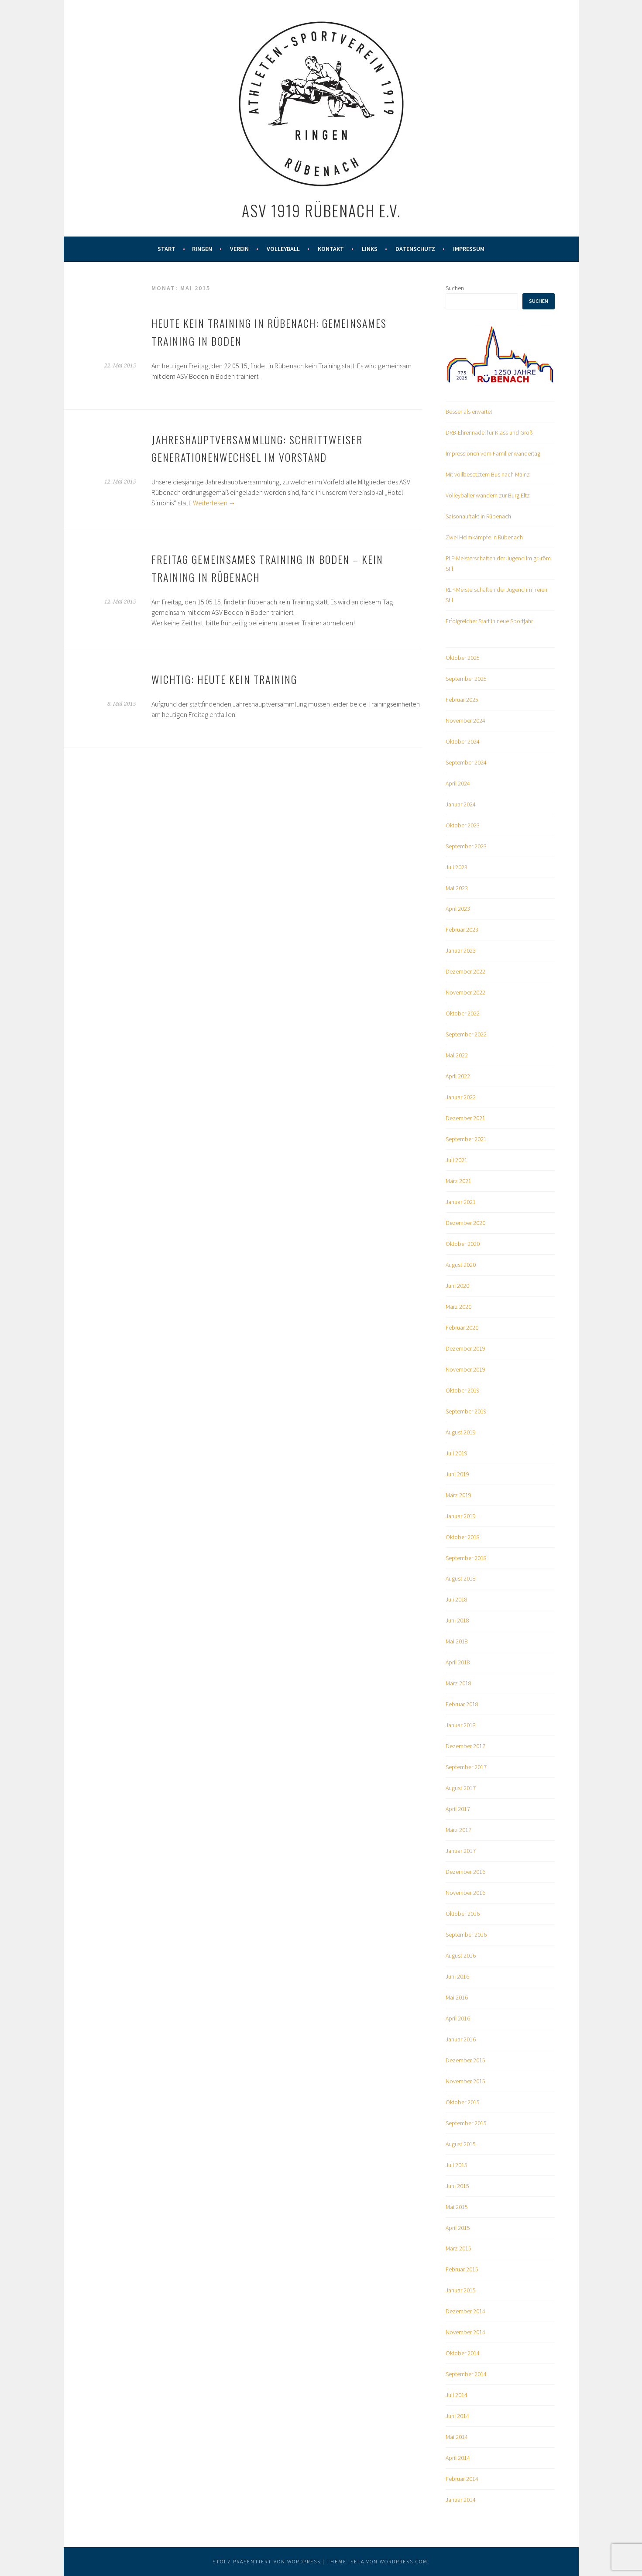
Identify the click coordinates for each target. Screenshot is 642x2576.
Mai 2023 (457, 888)
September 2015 (466, 2123)
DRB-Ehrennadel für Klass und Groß (489, 432)
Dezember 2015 (465, 2060)
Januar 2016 (461, 2039)
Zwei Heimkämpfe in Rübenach (484, 537)
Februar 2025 (462, 699)
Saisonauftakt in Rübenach (478, 516)
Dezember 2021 (465, 1118)
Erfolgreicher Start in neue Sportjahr (489, 621)
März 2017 (458, 1830)
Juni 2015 (457, 2186)
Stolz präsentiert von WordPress (267, 2561)
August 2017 (461, 1788)
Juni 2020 (457, 1286)
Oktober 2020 (463, 1244)
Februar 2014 (462, 2479)
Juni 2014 (457, 2416)
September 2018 (466, 1558)
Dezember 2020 (465, 1223)
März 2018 (458, 1683)
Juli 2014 (456, 2395)
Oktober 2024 (463, 741)
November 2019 (465, 1369)
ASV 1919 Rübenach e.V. (321, 210)
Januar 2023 (461, 950)
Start (166, 249)
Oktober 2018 (463, 1537)
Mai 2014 (457, 2437)
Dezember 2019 (465, 1348)
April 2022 (458, 1076)
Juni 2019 (457, 1474)
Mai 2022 (457, 1055)
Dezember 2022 (465, 971)
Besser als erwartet (469, 411)
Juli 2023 (456, 867)
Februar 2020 (462, 1327)
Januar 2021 (461, 1202)
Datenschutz (415, 249)
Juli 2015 (456, 2165)
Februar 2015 (462, 2269)
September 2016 (466, 1934)
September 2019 (466, 1411)
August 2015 (461, 2144)
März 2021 (458, 1181)
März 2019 (458, 1495)
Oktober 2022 (463, 1013)
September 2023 (466, 846)
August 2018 (461, 1578)
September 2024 (466, 762)
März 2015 (458, 2248)
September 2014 (466, 2374)
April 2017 (458, 1809)
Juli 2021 (456, 1160)
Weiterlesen (214, 502)
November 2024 (465, 720)
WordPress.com (404, 2561)
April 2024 (458, 783)
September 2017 (466, 1767)
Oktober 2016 (463, 1913)
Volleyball (283, 249)
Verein (239, 249)
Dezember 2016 (465, 1872)
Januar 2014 (461, 2500)
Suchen (455, 288)
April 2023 (458, 908)
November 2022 (465, 992)
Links (370, 249)
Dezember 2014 (465, 2311)
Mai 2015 (457, 2207)
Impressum (468, 249)
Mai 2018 (457, 1641)
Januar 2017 (461, 1851)
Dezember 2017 (465, 1746)
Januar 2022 (461, 1097)
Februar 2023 (462, 929)
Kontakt (331, 249)
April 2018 (458, 1662)
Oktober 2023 (463, 825)
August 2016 (461, 1955)
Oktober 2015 (463, 2102)
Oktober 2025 (463, 658)
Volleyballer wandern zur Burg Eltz (488, 495)
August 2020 (461, 1265)
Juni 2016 (457, 1976)
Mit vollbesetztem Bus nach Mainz (488, 474)
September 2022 (466, 1034)
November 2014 (465, 2332)
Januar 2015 (461, 2290)
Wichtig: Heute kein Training (224, 679)
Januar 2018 (461, 1725)
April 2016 (458, 2018)
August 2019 (461, 1432)
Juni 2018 (457, 1620)
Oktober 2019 (463, 1390)
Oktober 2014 (463, 2353)
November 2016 (465, 1893)
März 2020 (458, 1306)
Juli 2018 (456, 1599)
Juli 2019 (456, 1453)
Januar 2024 (461, 804)
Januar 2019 (461, 1516)
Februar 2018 (462, 1704)
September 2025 (466, 679)
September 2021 (466, 1139)
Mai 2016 (457, 1997)
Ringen (202, 249)
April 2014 (458, 2458)
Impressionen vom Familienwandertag (493, 453)
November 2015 (465, 2081)
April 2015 (458, 2228)
